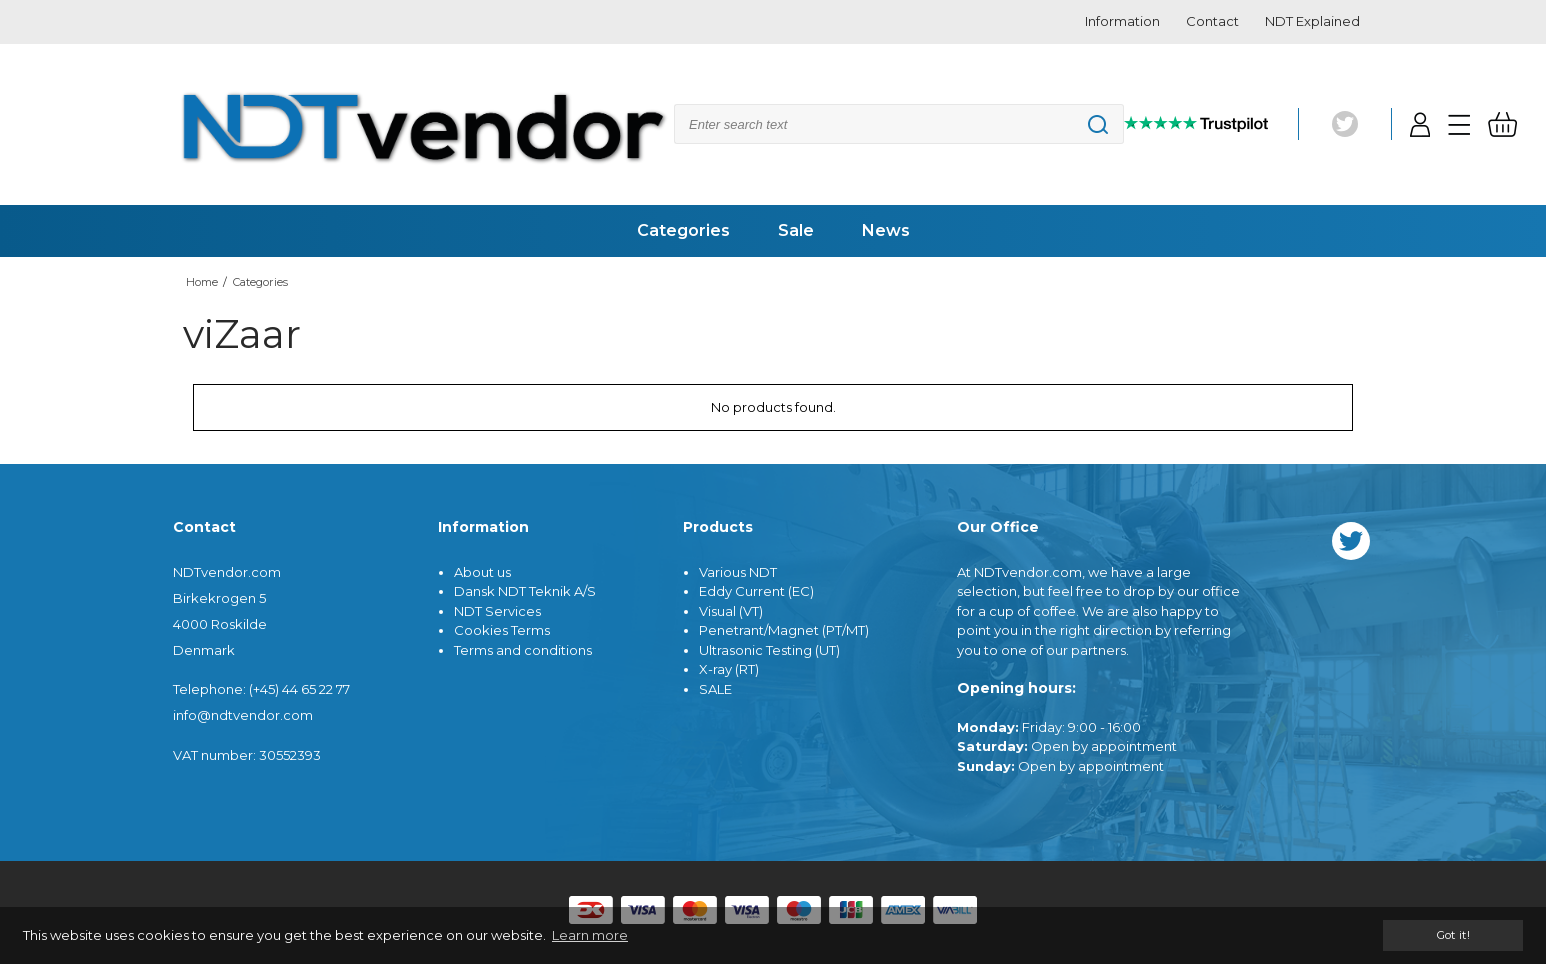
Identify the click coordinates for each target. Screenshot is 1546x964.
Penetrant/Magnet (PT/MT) (784, 630)
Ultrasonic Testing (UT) (769, 650)
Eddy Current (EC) (756, 591)
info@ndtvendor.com (243, 715)
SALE (715, 689)
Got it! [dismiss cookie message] (1453, 935)
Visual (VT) (731, 611)
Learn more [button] (590, 935)
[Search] (899, 124)
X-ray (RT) (729, 669)
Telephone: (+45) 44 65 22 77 (261, 689)
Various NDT (738, 572)
